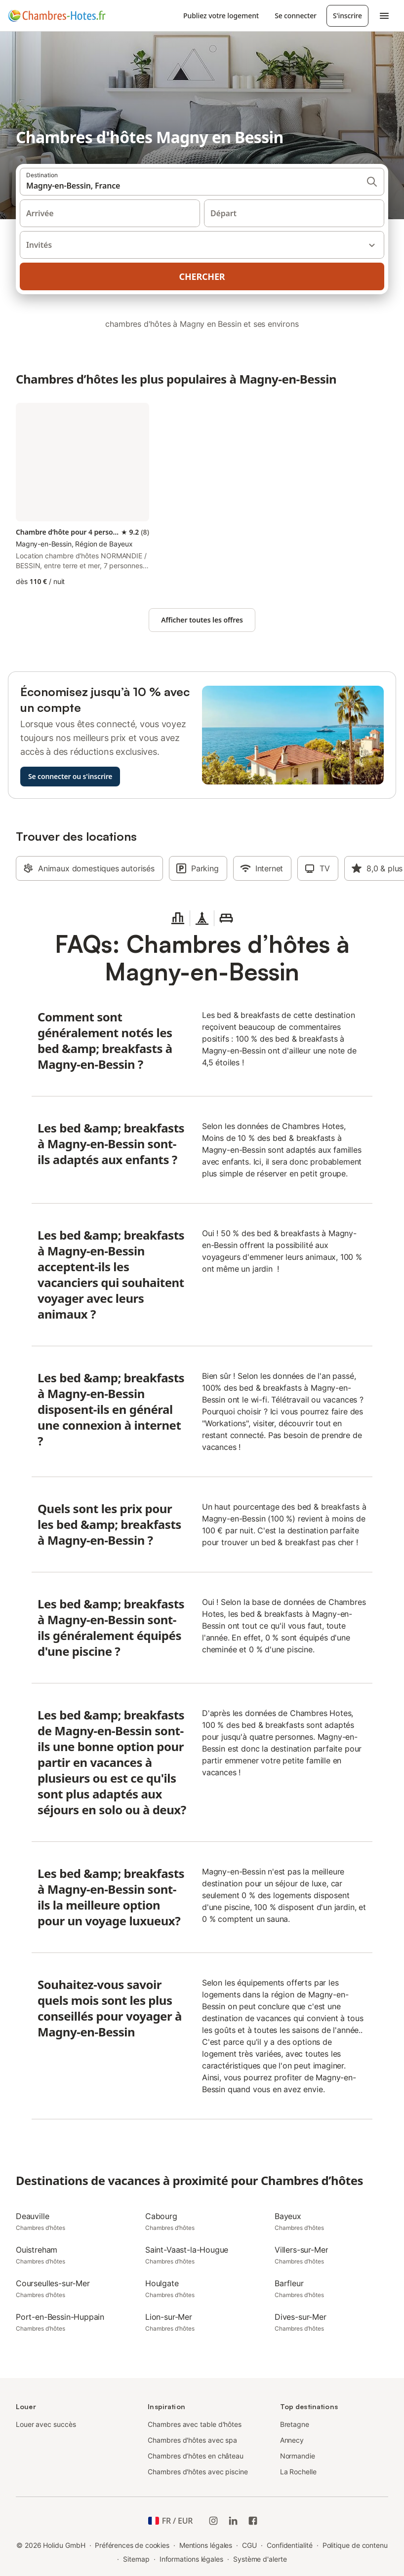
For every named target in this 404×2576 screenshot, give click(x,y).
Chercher (202, 276)
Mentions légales (206, 2545)
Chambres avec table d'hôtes (195, 2424)
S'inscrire (347, 15)
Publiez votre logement (221, 15)
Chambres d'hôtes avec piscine (198, 2471)
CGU (249, 2545)
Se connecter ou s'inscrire (70, 776)
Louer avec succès (46, 2424)
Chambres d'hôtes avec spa (192, 2440)
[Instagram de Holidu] (213, 2521)
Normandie (297, 2456)
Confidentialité (290, 2545)
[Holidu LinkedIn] (233, 2521)
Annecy (292, 2440)
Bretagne (294, 2424)
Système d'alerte (260, 2559)
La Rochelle (298, 2471)
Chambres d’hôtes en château (195, 2456)
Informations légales (191, 2559)
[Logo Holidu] (57, 16)
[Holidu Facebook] (253, 2521)
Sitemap (136, 2559)
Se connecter (296, 15)
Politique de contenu (355, 2545)
